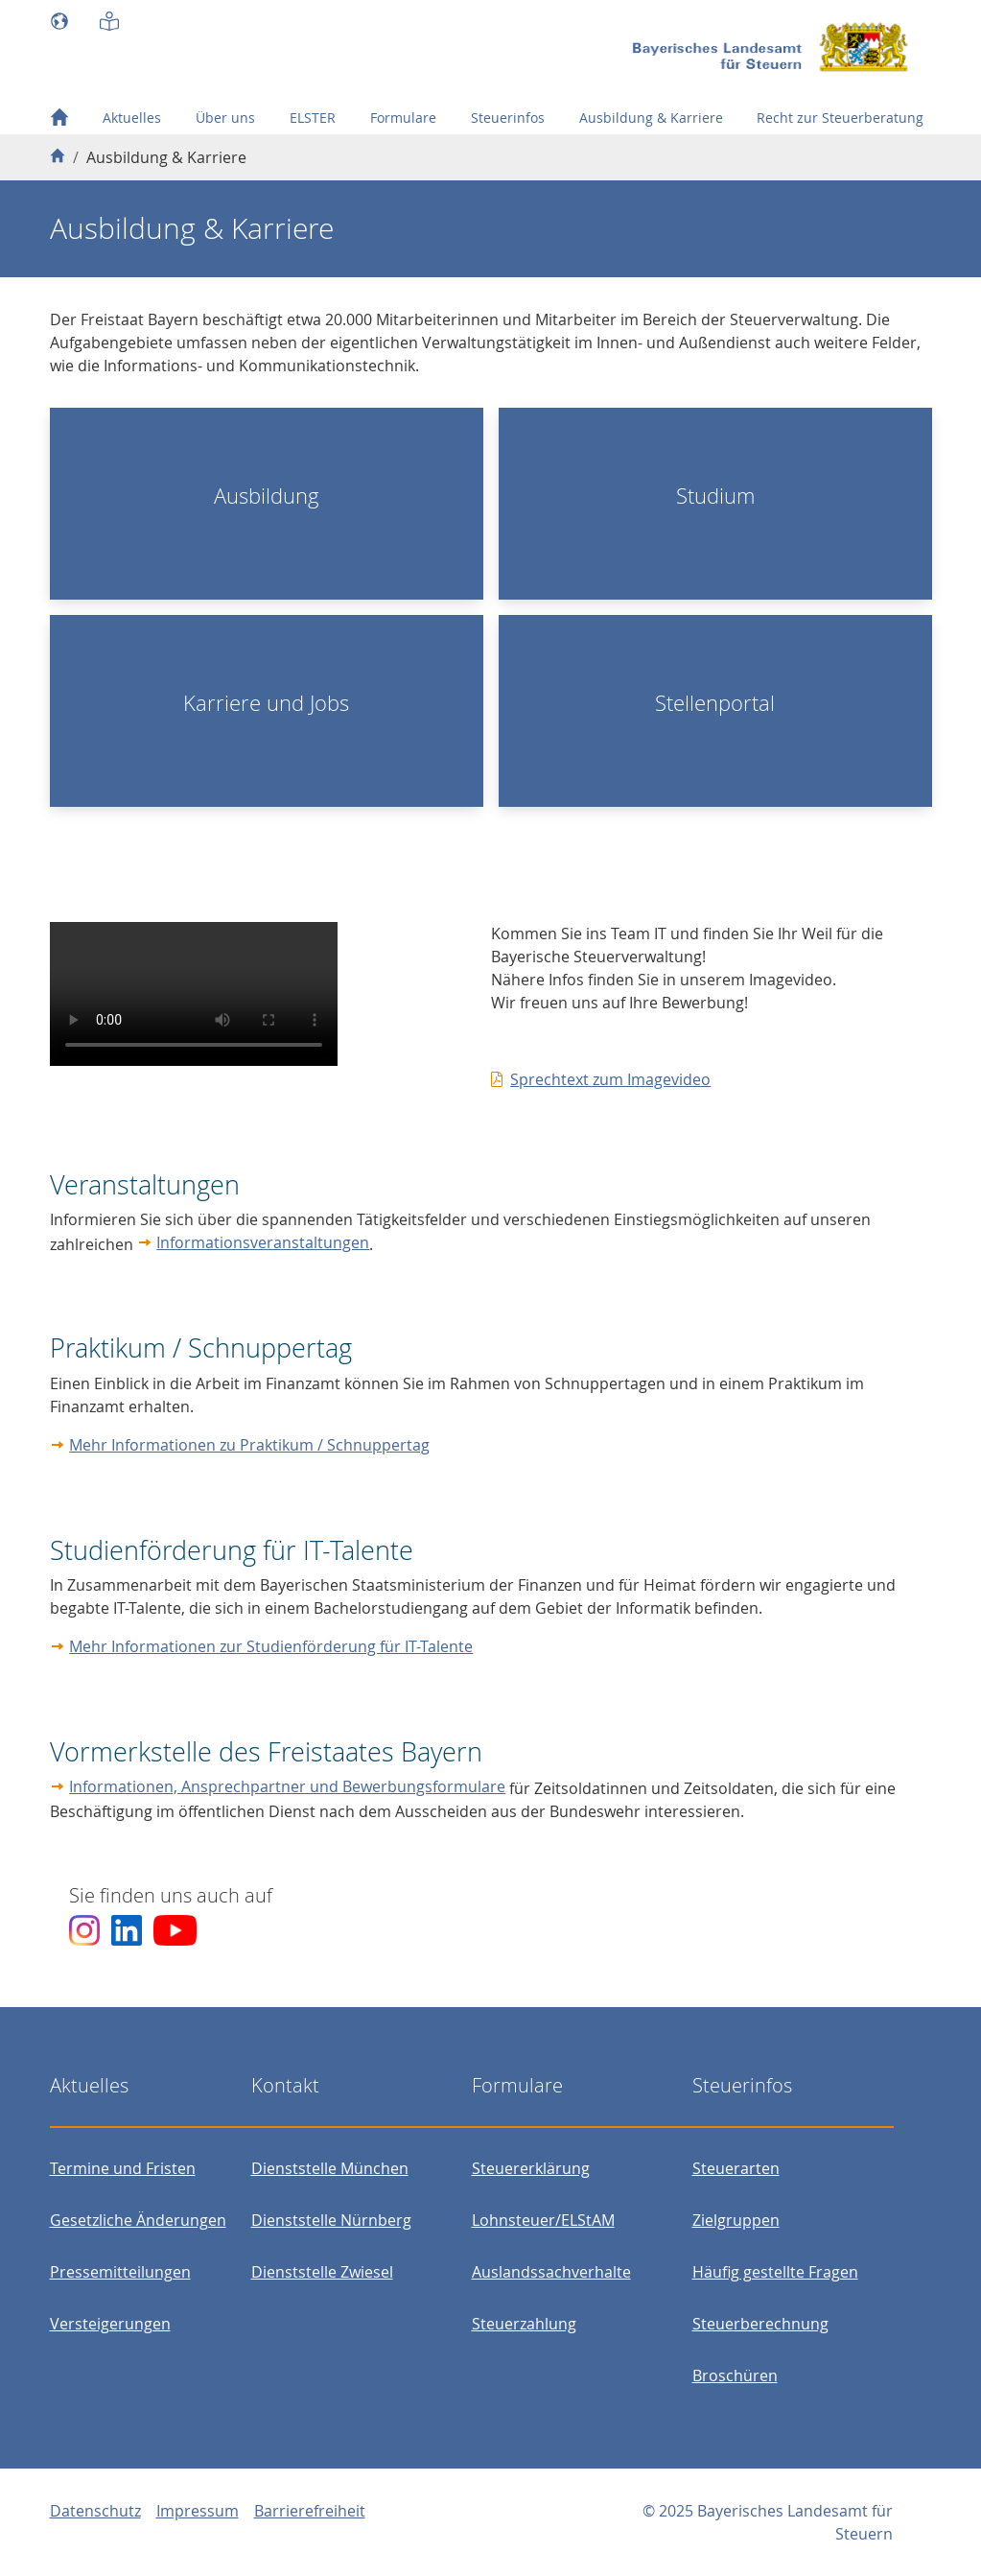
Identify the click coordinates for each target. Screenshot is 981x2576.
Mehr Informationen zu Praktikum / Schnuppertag (249, 1444)
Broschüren (735, 2375)
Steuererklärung (531, 2168)
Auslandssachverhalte (551, 2271)
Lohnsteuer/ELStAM (543, 2220)
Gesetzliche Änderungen (138, 2220)
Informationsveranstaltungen (262, 1242)
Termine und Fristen (123, 2168)
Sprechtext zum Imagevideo (610, 1079)
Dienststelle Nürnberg (331, 2220)
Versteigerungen (110, 2323)
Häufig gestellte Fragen (775, 2271)
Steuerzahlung (524, 2323)
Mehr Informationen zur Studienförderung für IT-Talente (271, 1646)
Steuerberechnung (760, 2323)
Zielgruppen (736, 2220)
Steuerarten (736, 2168)
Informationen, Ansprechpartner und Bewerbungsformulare (287, 1786)
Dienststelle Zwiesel (322, 2271)
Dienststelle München (330, 2168)
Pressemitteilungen (120, 2271)
